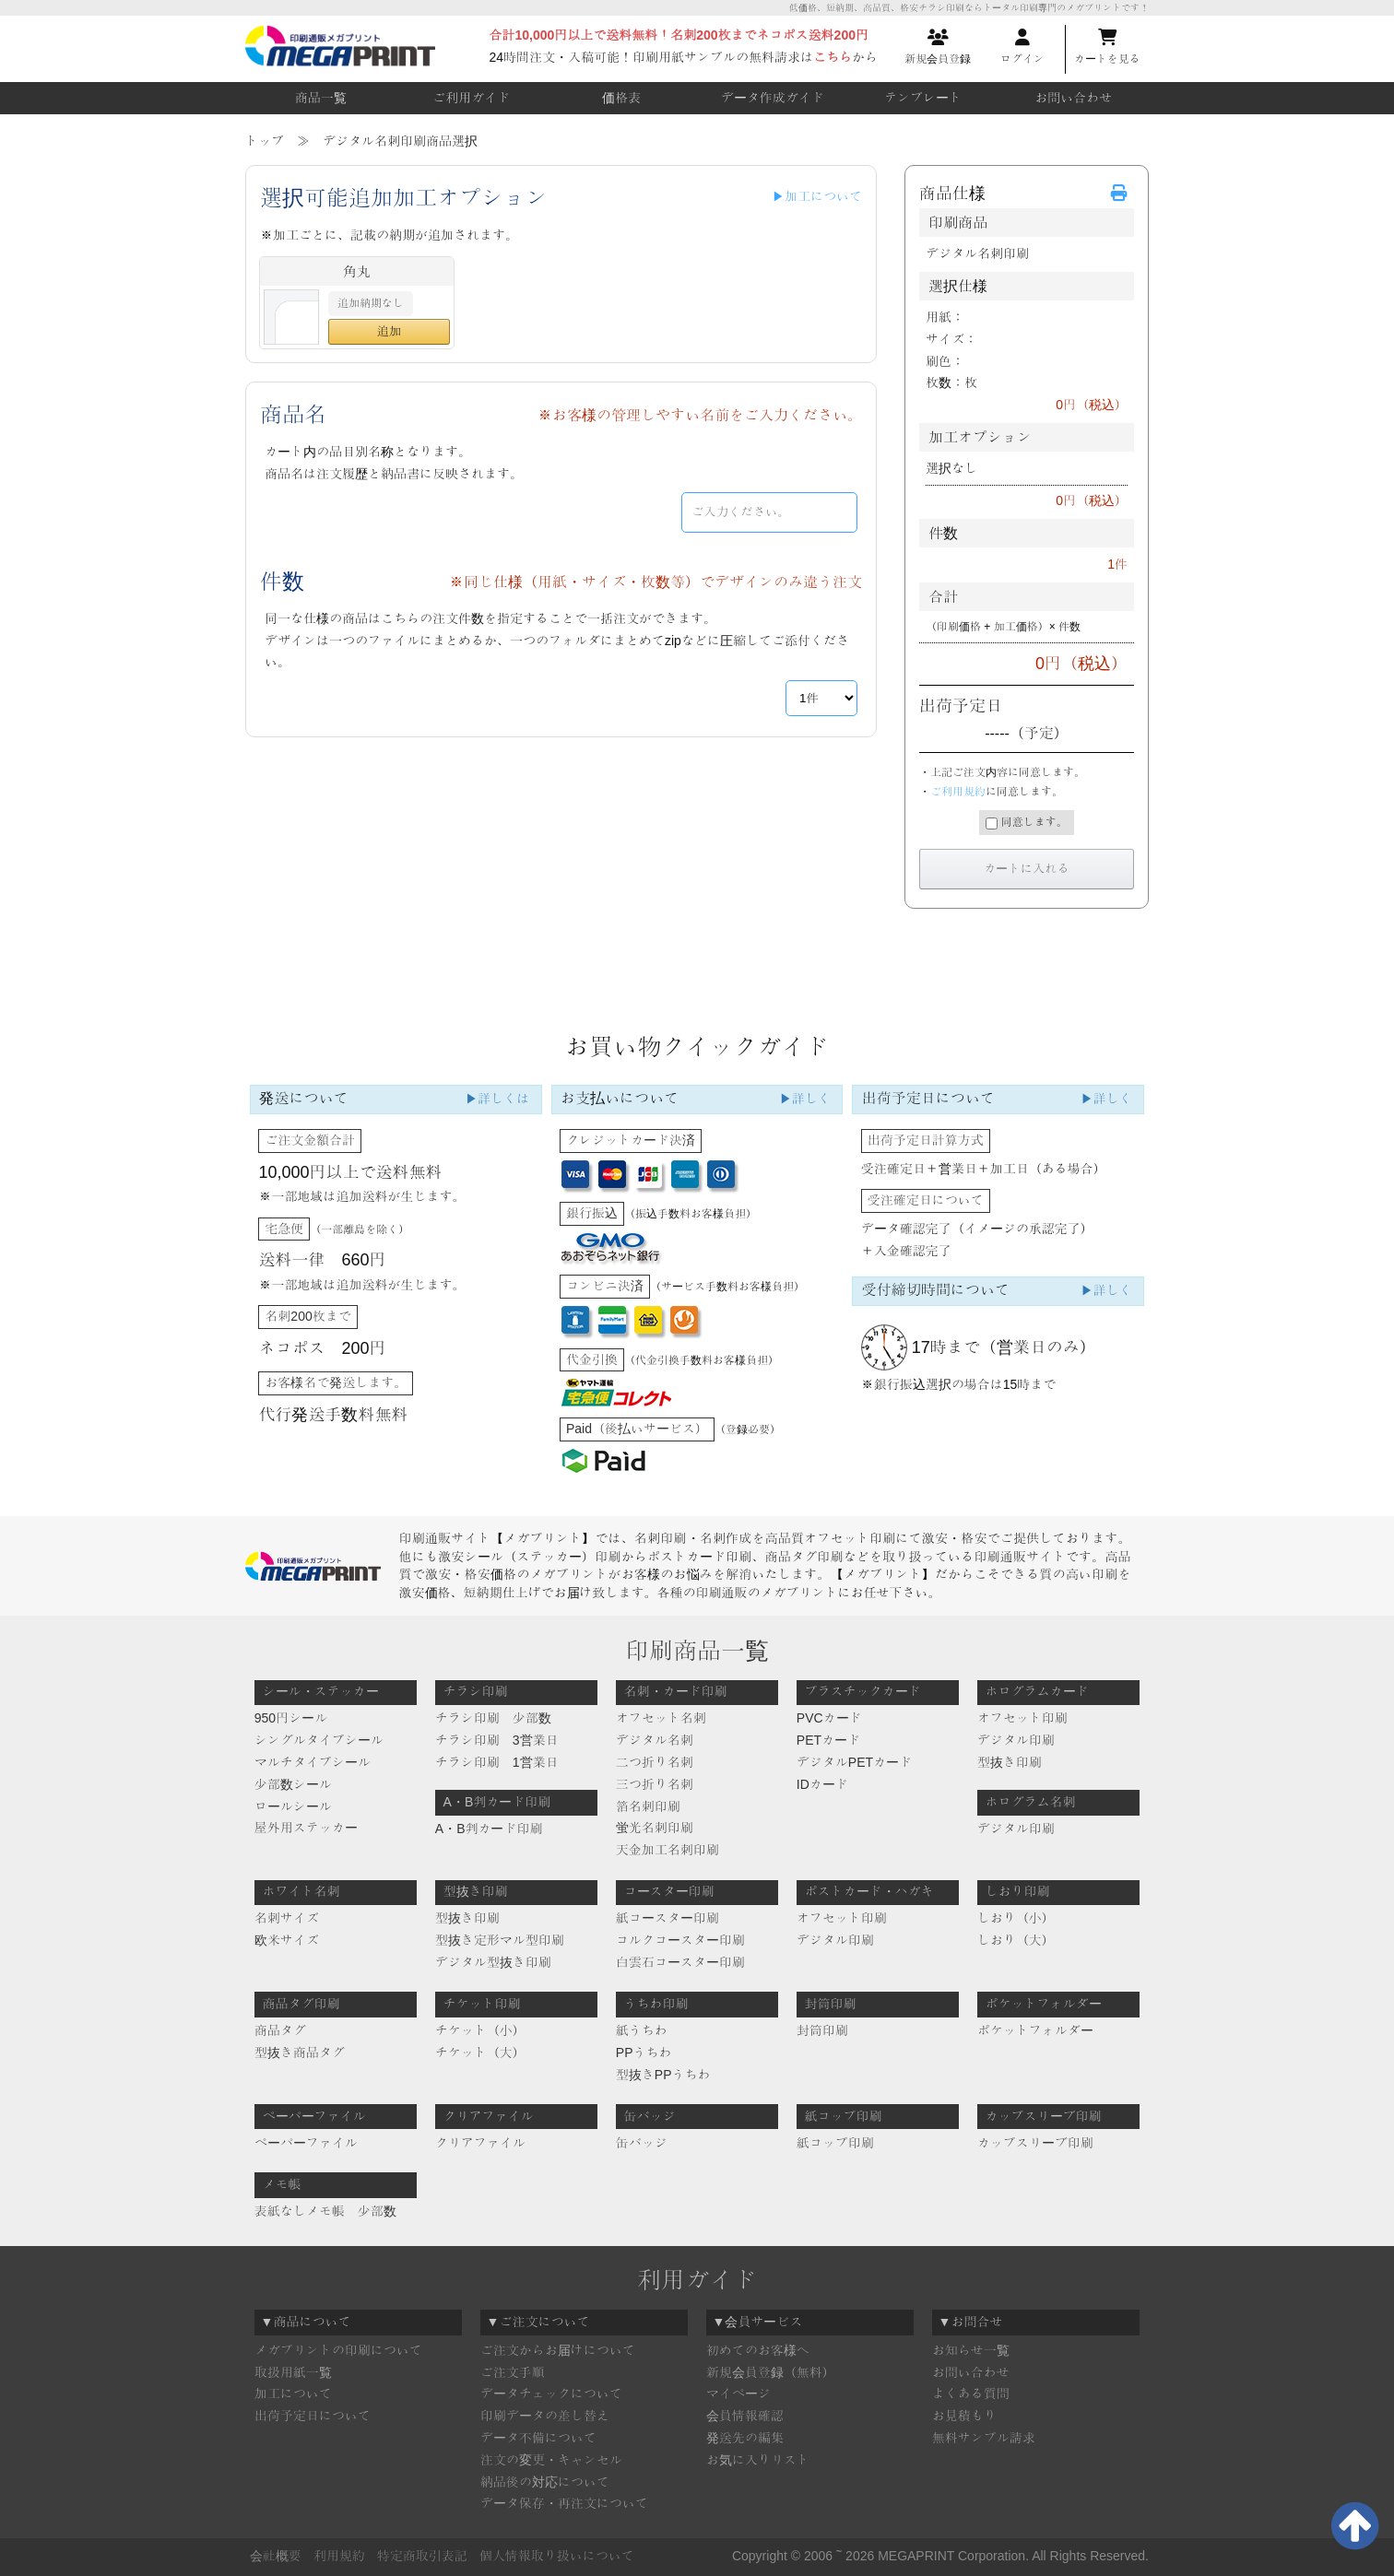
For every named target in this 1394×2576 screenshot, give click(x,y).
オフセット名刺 (661, 1718)
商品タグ (280, 2030)
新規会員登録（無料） (770, 2372)
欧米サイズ (286, 1940)
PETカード (828, 1740)
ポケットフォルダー (1035, 2030)
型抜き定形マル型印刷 (499, 1940)
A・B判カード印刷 (489, 1828)
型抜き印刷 (1009, 1762)
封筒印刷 (822, 2030)
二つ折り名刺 (654, 1762)
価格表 (621, 97)
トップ (264, 141)
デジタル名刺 (654, 1740)
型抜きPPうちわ (663, 2074)
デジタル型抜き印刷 (493, 1962)
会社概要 (275, 2555)
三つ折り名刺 (654, 1784)
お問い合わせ (1073, 97)
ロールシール (293, 1806)
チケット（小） (480, 2030)
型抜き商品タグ (299, 2052)
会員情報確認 (745, 2415)
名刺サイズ (286, 1918)
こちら (832, 57)
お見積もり (964, 2415)
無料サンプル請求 (983, 2437)
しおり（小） (1016, 1918)
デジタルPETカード (854, 1762)
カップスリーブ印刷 (1035, 2142)
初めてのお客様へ (757, 2350)
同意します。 (1026, 822)
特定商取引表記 (422, 2555)
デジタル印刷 (1016, 1740)
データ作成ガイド (772, 97)
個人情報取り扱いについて (556, 2555)
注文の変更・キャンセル (551, 2459)
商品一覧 (321, 97)
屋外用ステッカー (306, 1827)
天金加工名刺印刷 (667, 1849)
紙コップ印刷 (835, 2142)
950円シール (290, 1718)
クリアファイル (480, 2142)
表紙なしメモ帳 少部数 (325, 2211)
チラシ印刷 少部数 (493, 1718)
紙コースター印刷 (667, 1918)
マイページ (738, 2393)
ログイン (1022, 47)
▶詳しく (805, 1098)
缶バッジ (641, 2142)
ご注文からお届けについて (557, 2350)
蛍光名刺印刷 (654, 1827)
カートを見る (1107, 47)
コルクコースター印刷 (680, 1940)
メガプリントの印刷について (338, 2350)
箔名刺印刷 (648, 1806)
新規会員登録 (937, 47)
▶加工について (817, 196)
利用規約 (339, 2555)
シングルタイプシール (319, 1740)
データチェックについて (551, 2393)
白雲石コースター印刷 (680, 1962)
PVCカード (829, 1718)
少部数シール (293, 1784)
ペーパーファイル (306, 2142)
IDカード (822, 1784)
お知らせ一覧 (971, 2350)
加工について (293, 2393)
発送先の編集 (745, 2437)
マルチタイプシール (312, 1762)
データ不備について (538, 2437)
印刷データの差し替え (544, 2415)
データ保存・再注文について (564, 2503)
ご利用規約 (958, 791)
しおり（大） (1016, 1940)
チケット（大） (480, 2052)
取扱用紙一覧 (293, 2372)
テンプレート (923, 97)
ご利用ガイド (471, 97)
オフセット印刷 (1022, 1718)
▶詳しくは (497, 1098)
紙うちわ (641, 2030)
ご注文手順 (512, 2372)
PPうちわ (644, 2052)
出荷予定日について (312, 2415)
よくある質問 (971, 2393)
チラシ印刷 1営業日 (497, 1762)
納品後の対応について (544, 2482)
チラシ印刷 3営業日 (497, 1740)
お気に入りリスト (757, 2459)
